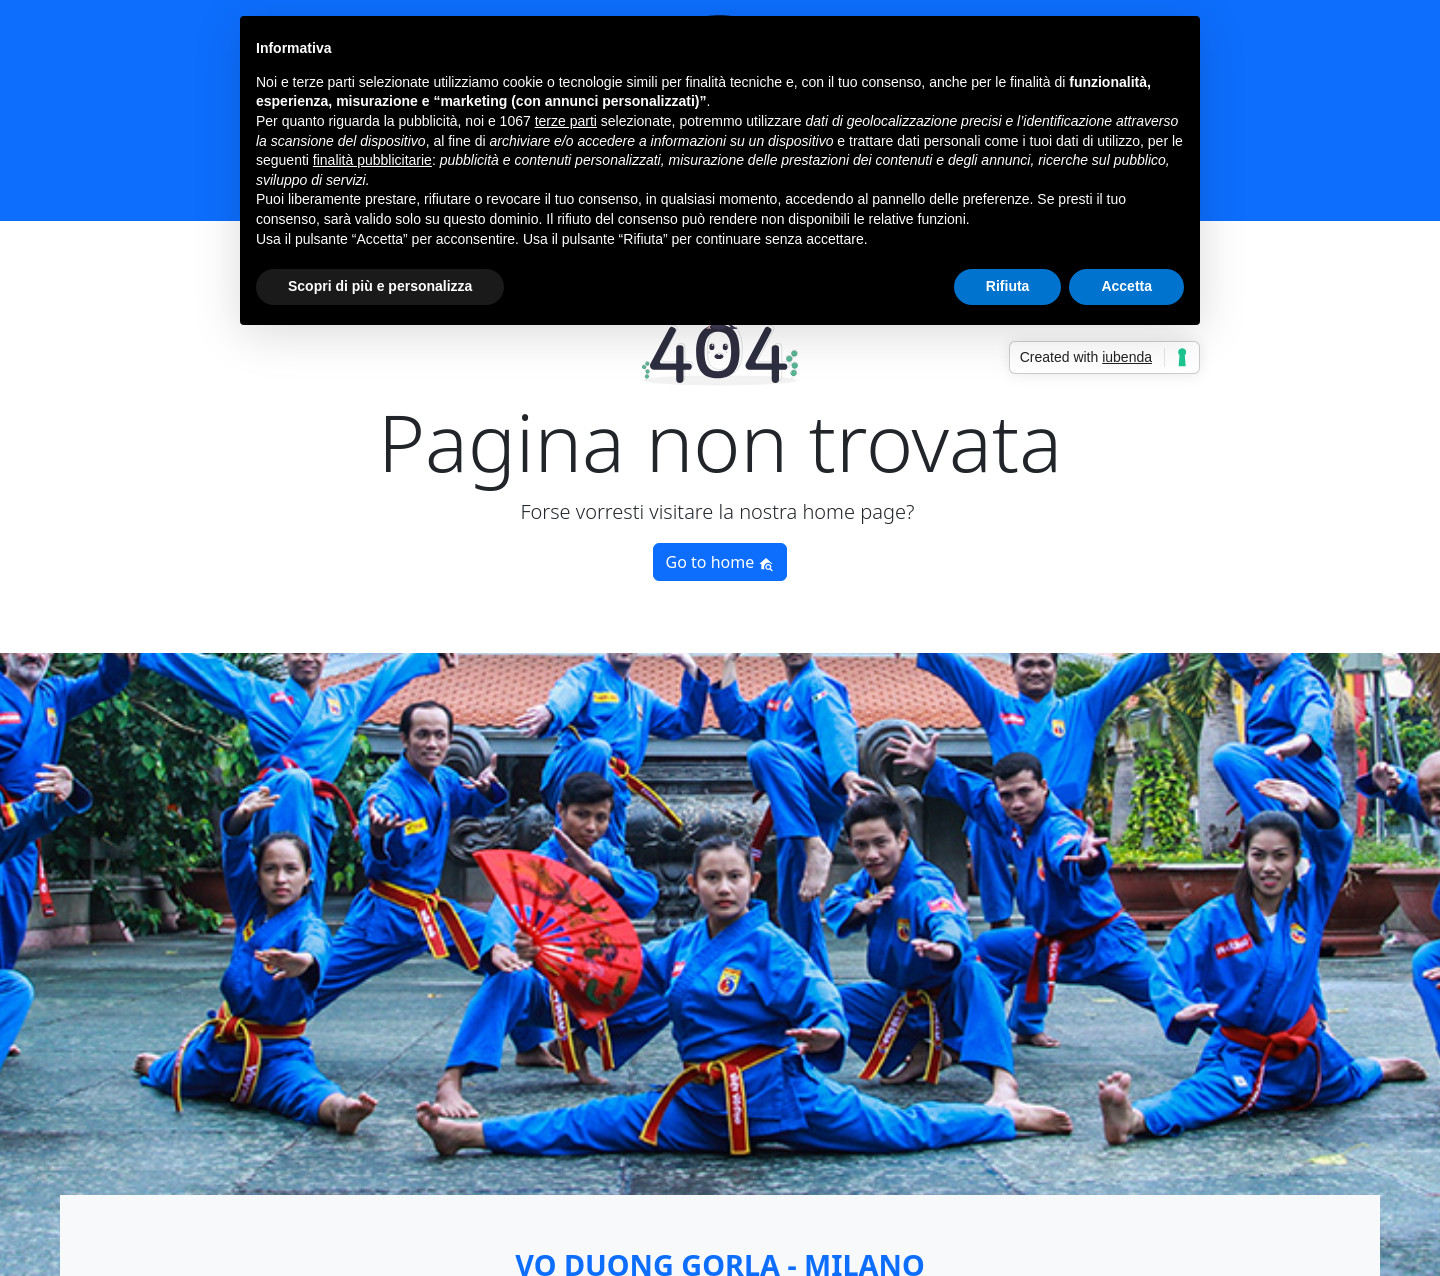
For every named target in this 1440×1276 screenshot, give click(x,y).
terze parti (566, 121)
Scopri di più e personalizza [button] (380, 286)
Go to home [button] (720, 562)
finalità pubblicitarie (372, 160)
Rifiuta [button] (1008, 286)
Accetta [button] (1126, 286)
